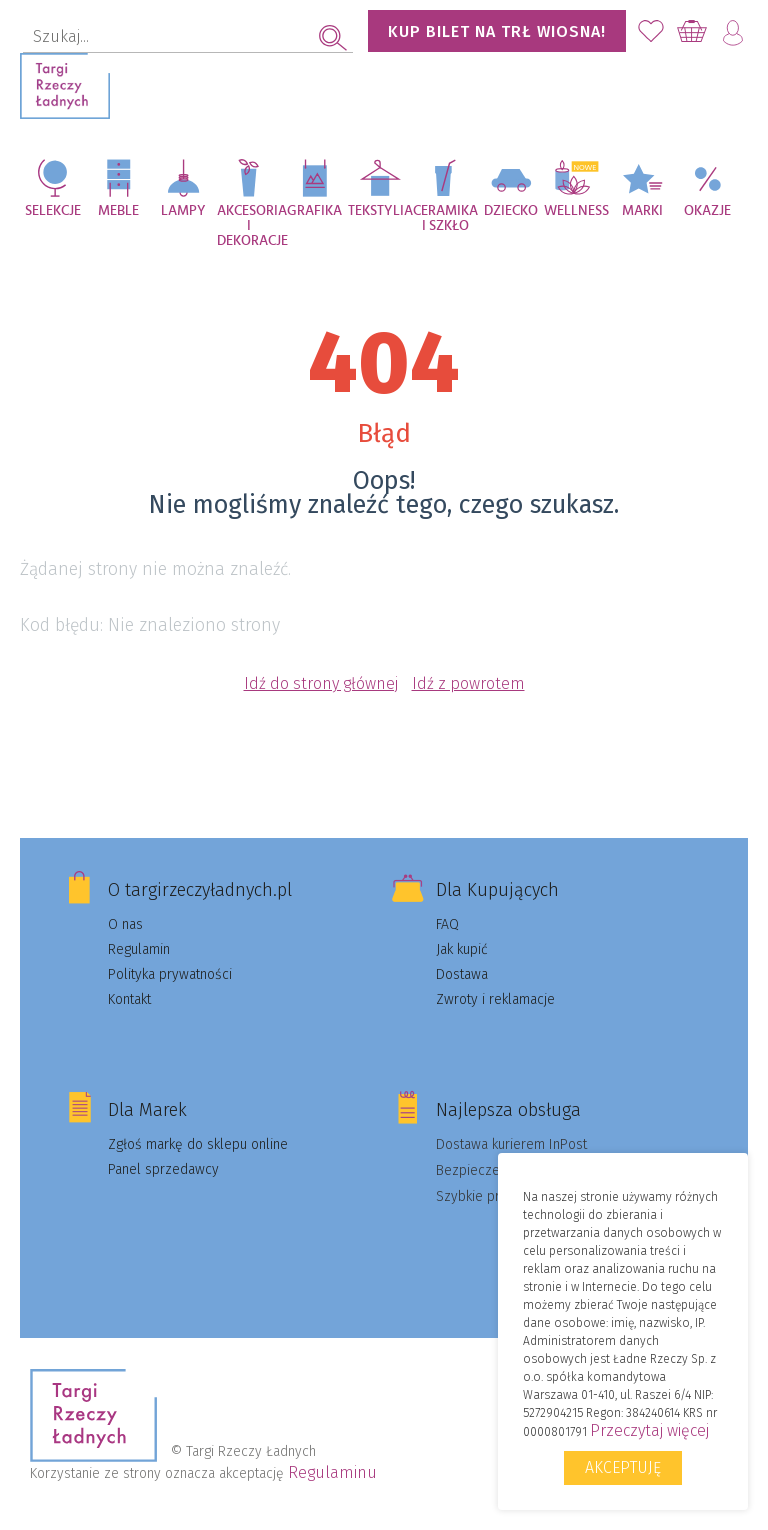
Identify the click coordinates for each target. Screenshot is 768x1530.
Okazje (707, 211)
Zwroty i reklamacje (495, 999)
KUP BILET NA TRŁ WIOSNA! (497, 31)
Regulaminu (332, 1472)
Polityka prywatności (170, 974)
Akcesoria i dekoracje (250, 221)
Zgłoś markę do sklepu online (198, 1144)
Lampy (183, 211)
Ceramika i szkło (445, 218)
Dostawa (462, 974)
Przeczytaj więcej (649, 1430)
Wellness (576, 211)
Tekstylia (380, 211)
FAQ (447, 924)
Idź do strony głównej (321, 683)
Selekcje (53, 211)
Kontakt (129, 999)
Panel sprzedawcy (163, 1169)
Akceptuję (623, 1467)
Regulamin (139, 949)
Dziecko (511, 211)
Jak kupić (462, 949)
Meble (118, 211)
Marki (642, 211)
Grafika (314, 211)
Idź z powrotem (468, 683)
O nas (125, 924)
